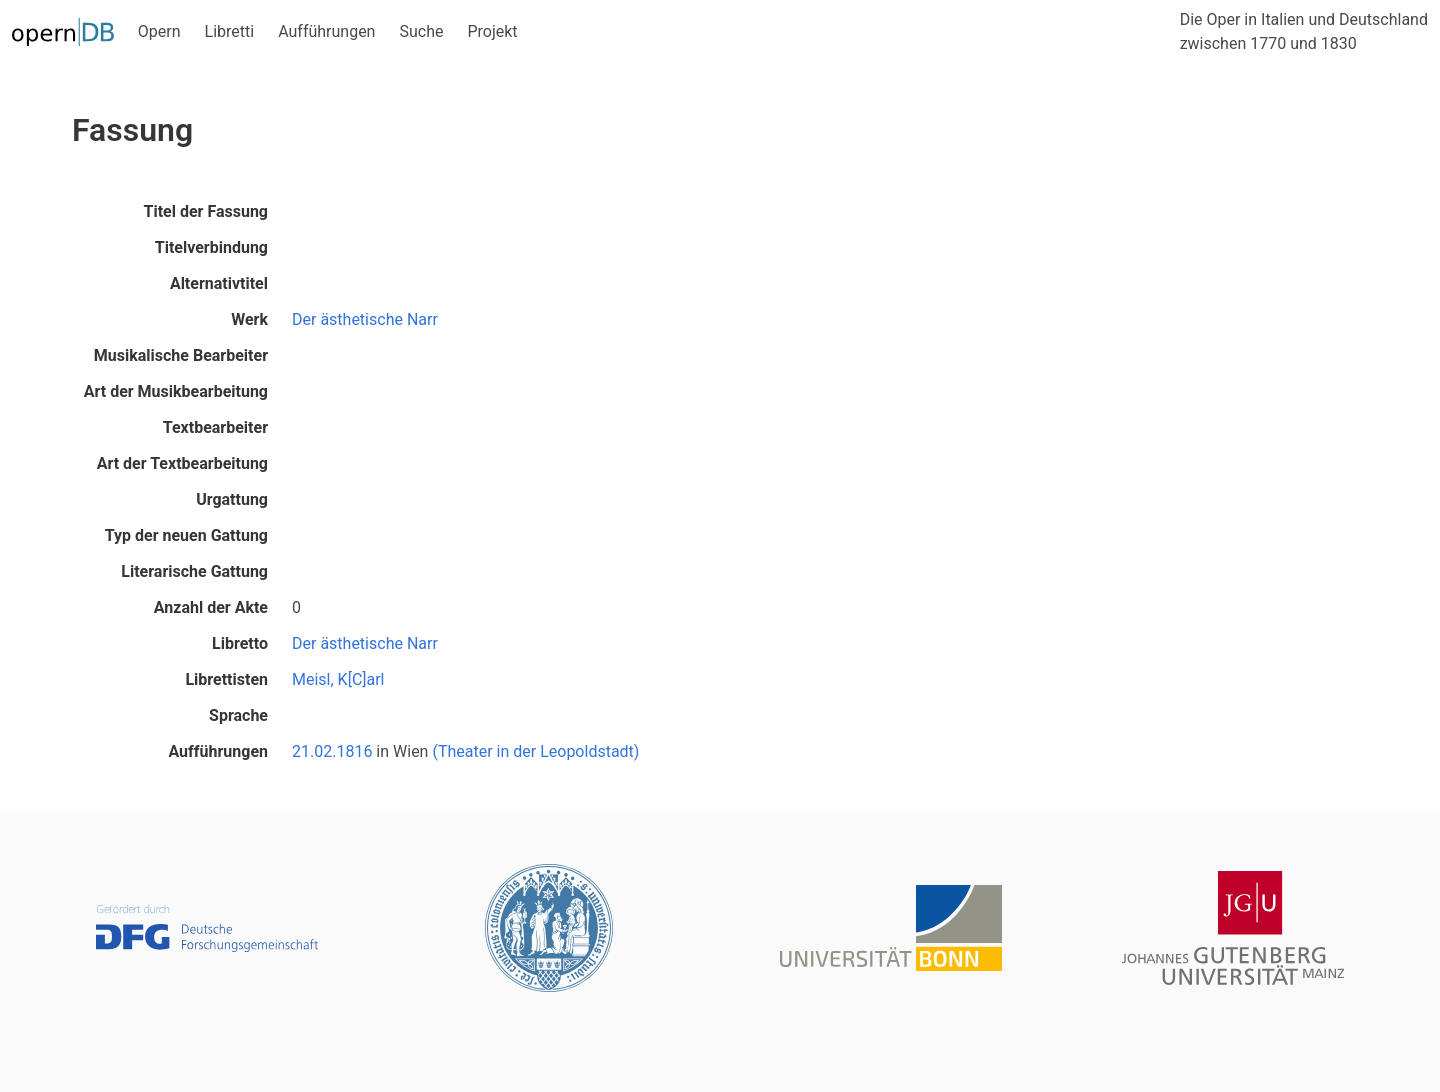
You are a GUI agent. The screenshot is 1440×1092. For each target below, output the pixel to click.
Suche (421, 31)
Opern (159, 31)
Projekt (492, 31)
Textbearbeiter (215, 427)
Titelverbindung (211, 247)
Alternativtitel (219, 283)
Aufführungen (326, 31)
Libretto (240, 643)
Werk (249, 319)
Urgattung (232, 499)
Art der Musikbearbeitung (176, 391)
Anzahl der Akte (211, 607)
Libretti (230, 31)
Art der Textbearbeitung (182, 463)
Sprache (238, 715)
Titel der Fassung (206, 211)
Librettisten (226, 679)
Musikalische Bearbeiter (181, 355)
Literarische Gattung (194, 571)
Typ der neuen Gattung (186, 535)
